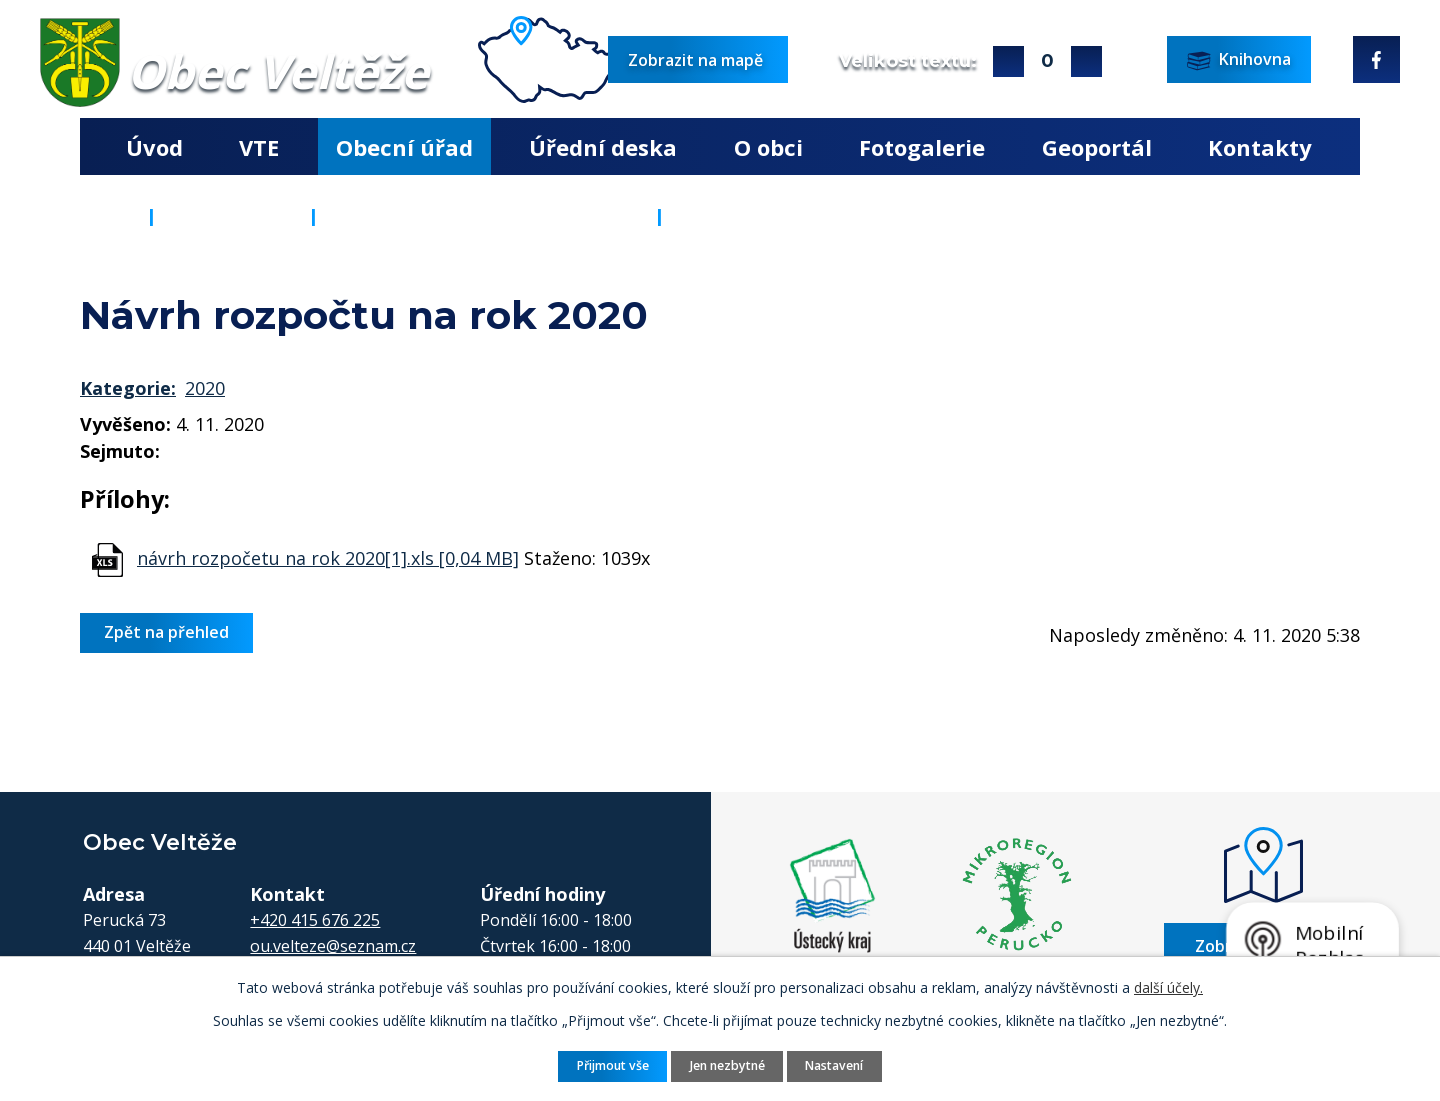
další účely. (1168, 987)
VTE (259, 147)
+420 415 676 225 (315, 920)
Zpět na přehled (166, 632)
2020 (205, 388)
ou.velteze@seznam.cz (333, 946)
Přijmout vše (613, 1065)
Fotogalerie (922, 147)
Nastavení (834, 1065)
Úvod (154, 147)
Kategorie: (128, 388)
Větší (1008, 61)
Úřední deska (603, 147)
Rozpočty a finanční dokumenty (486, 216)
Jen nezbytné (727, 1065)
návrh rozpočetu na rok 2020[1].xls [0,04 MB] (328, 558)
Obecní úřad (404, 147)
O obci (768, 147)
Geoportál (1097, 147)
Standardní (1047, 61)
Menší (1086, 61)
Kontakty (1260, 147)
